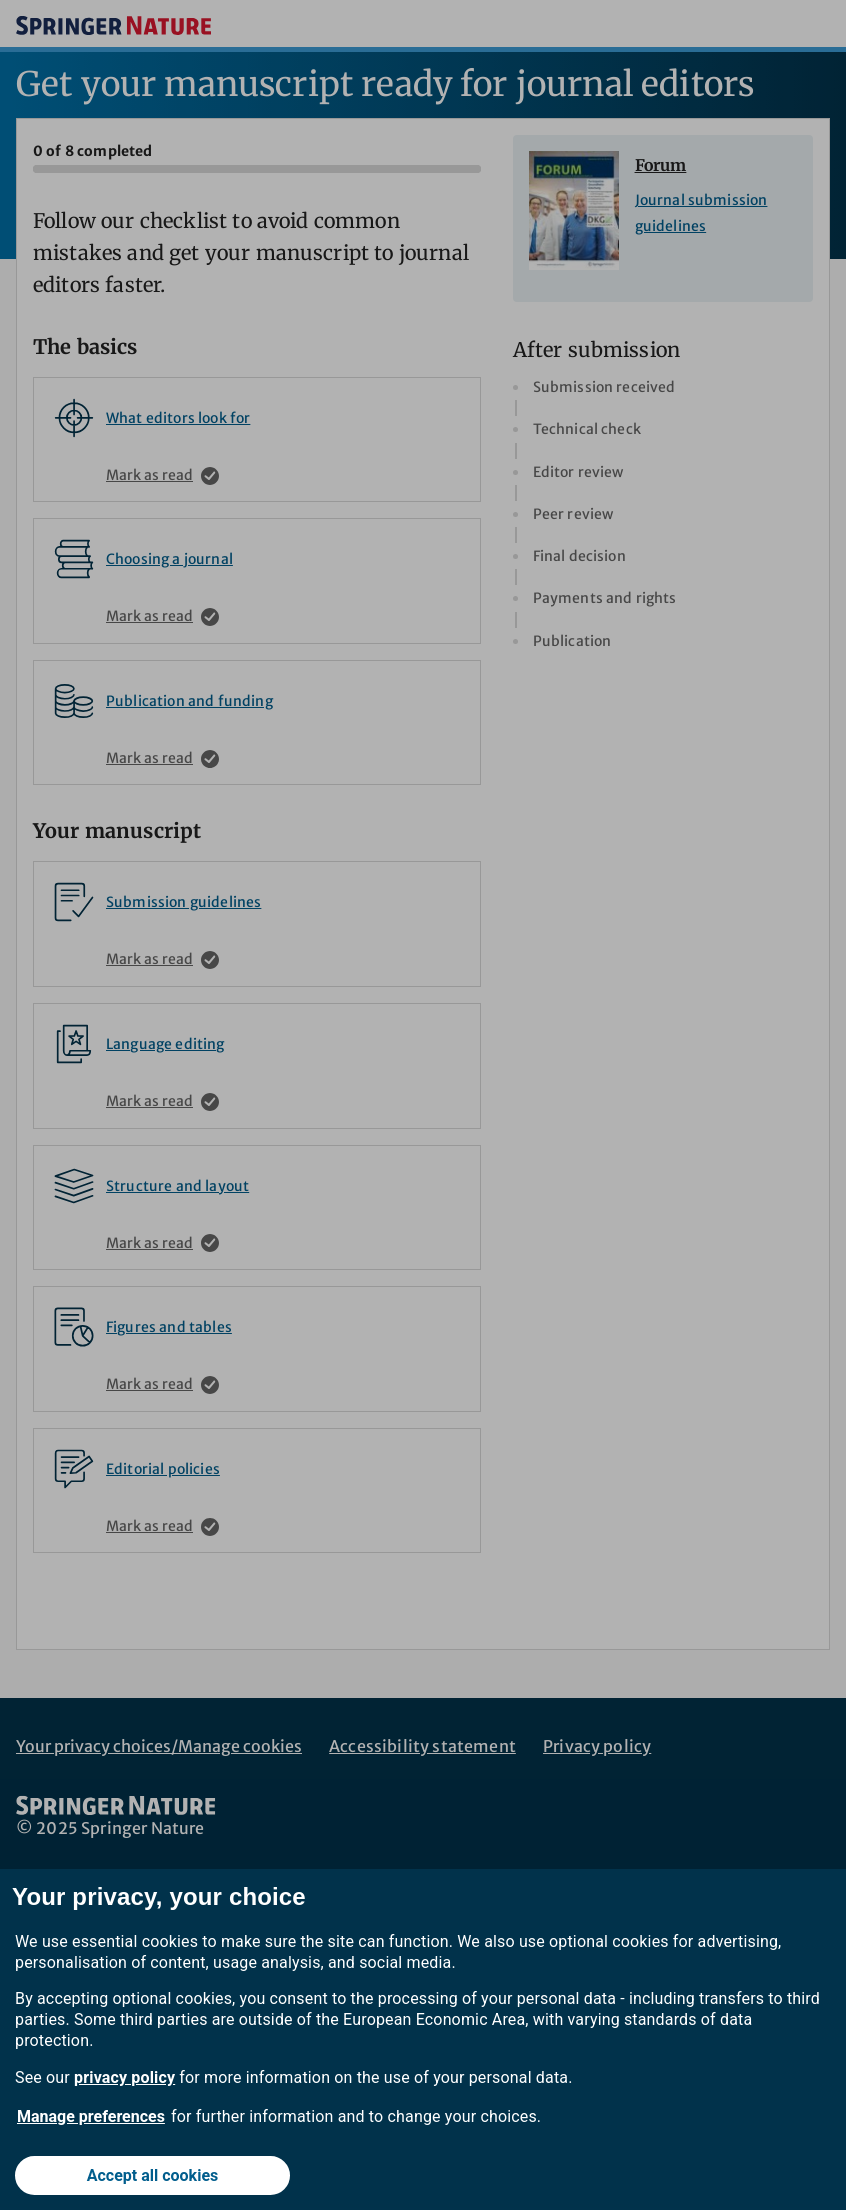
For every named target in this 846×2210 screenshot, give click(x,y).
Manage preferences (91, 2116)
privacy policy (124, 2077)
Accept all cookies (153, 2175)
